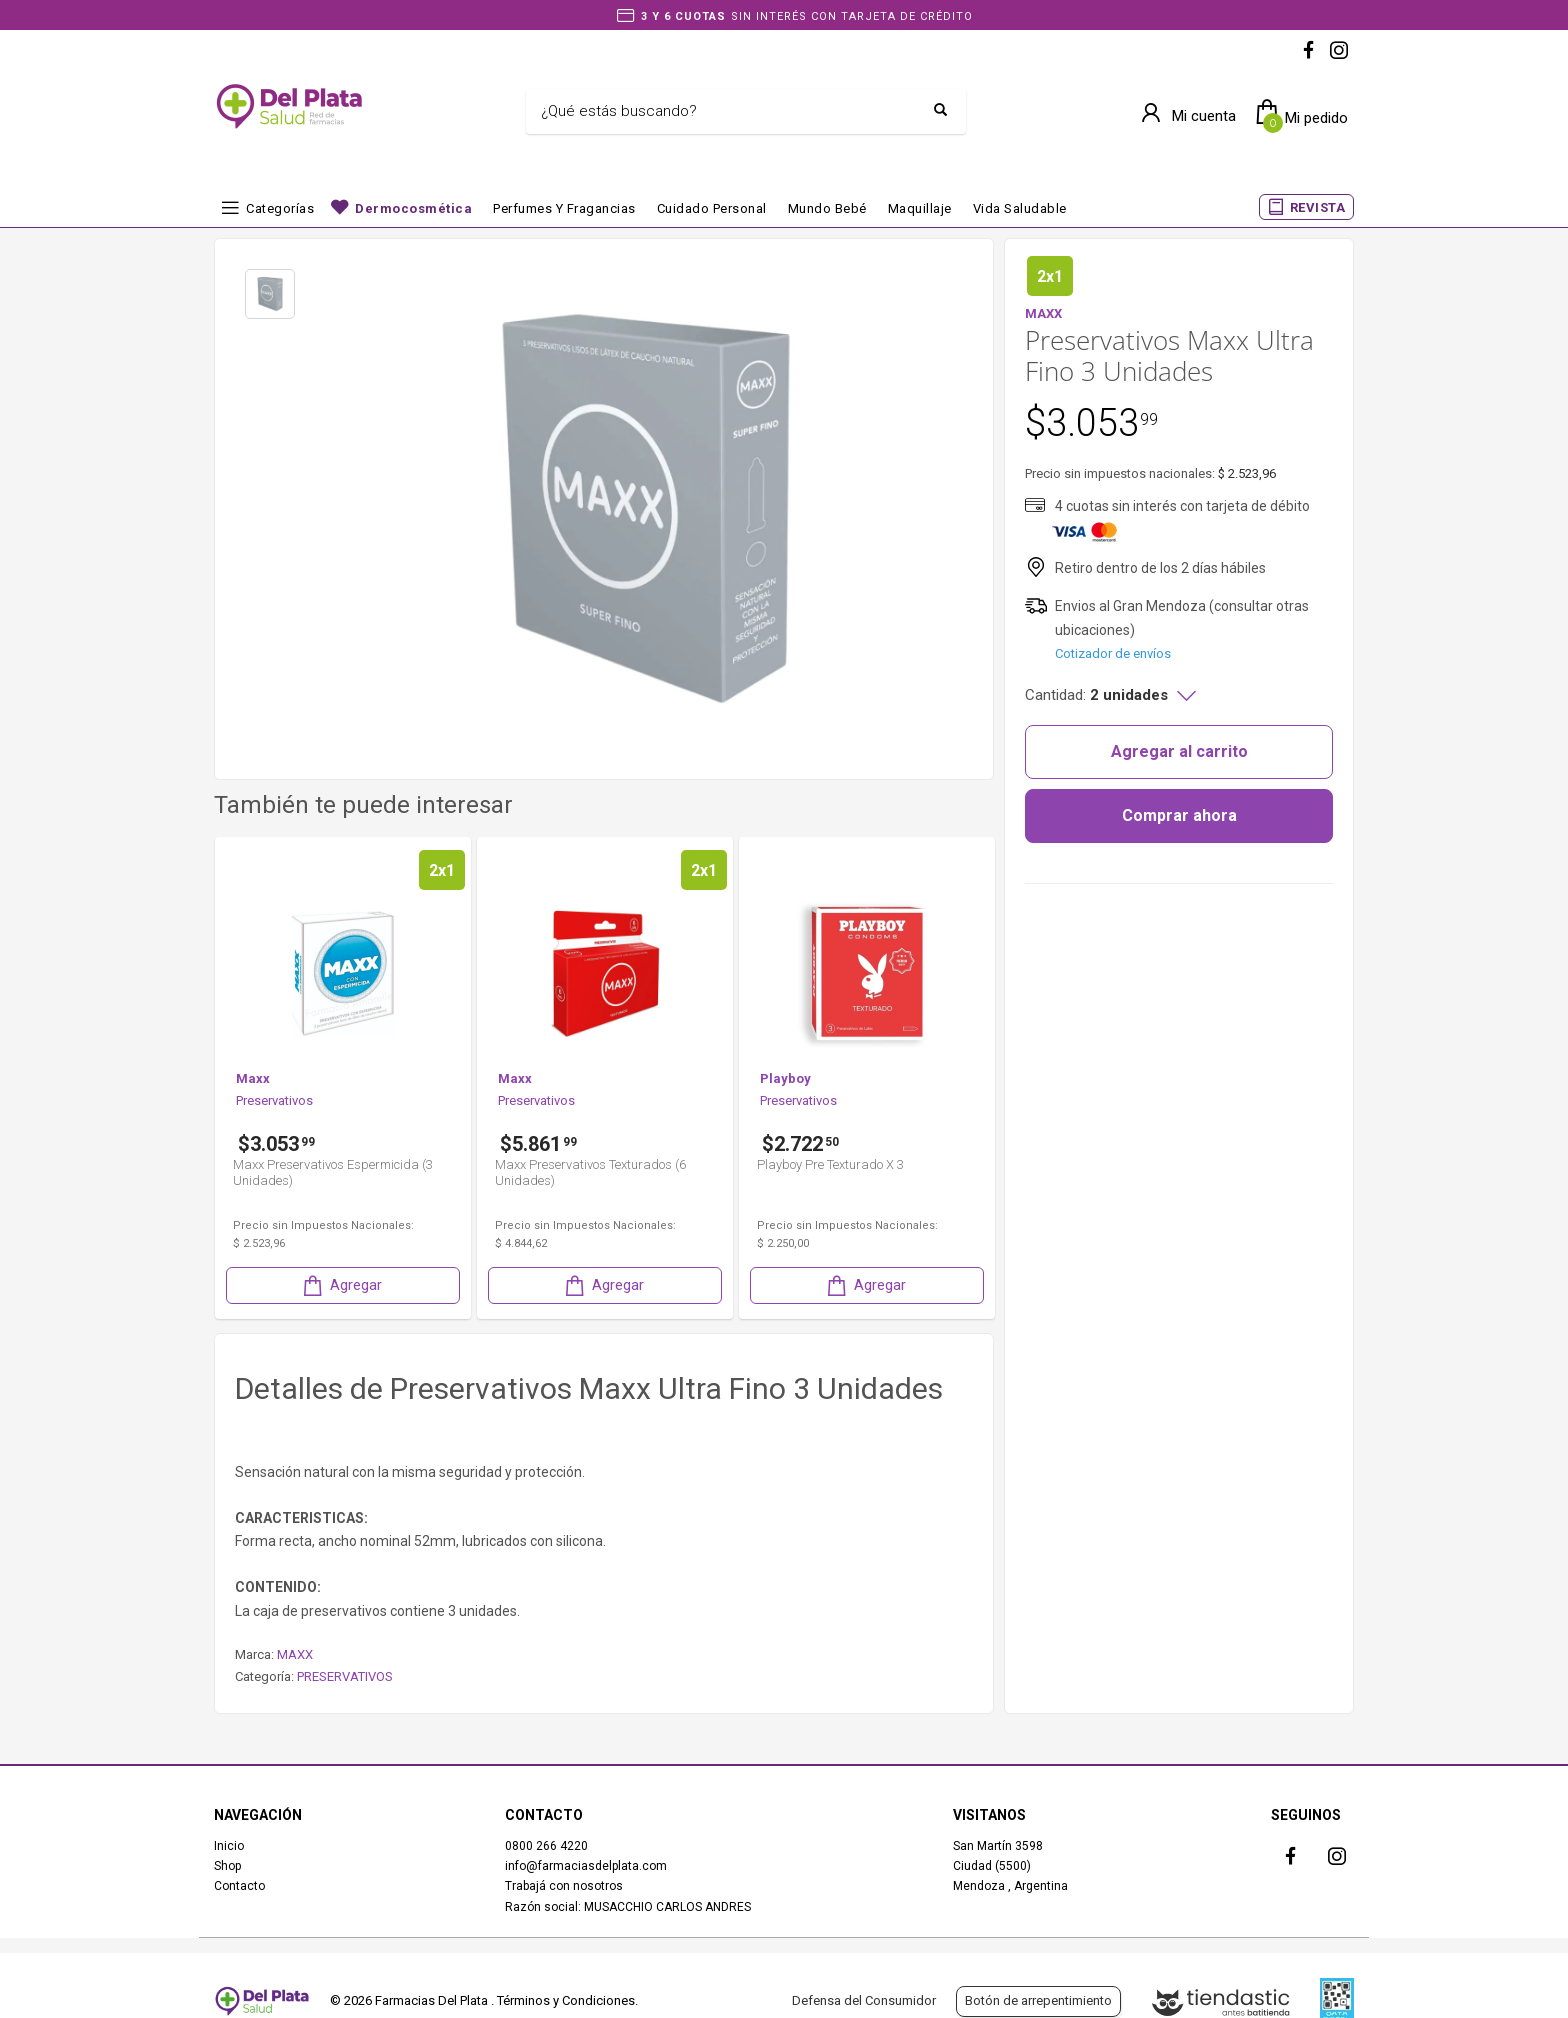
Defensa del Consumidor (864, 2000)
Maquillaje (920, 208)
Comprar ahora (1179, 815)
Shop (227, 1866)
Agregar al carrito (1179, 751)
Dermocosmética (413, 208)
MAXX (295, 1654)
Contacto (239, 1886)
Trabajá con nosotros (564, 1886)
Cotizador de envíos (1113, 653)
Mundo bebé (827, 208)
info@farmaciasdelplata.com (586, 1866)
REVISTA (1318, 207)
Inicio (229, 1846)
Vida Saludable (1020, 208)
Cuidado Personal (712, 208)
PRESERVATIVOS (345, 1676)
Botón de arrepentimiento (1038, 2000)
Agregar (341, 1285)
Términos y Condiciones (566, 2000)
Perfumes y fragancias (564, 208)
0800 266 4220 (546, 1846)
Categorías (280, 208)
